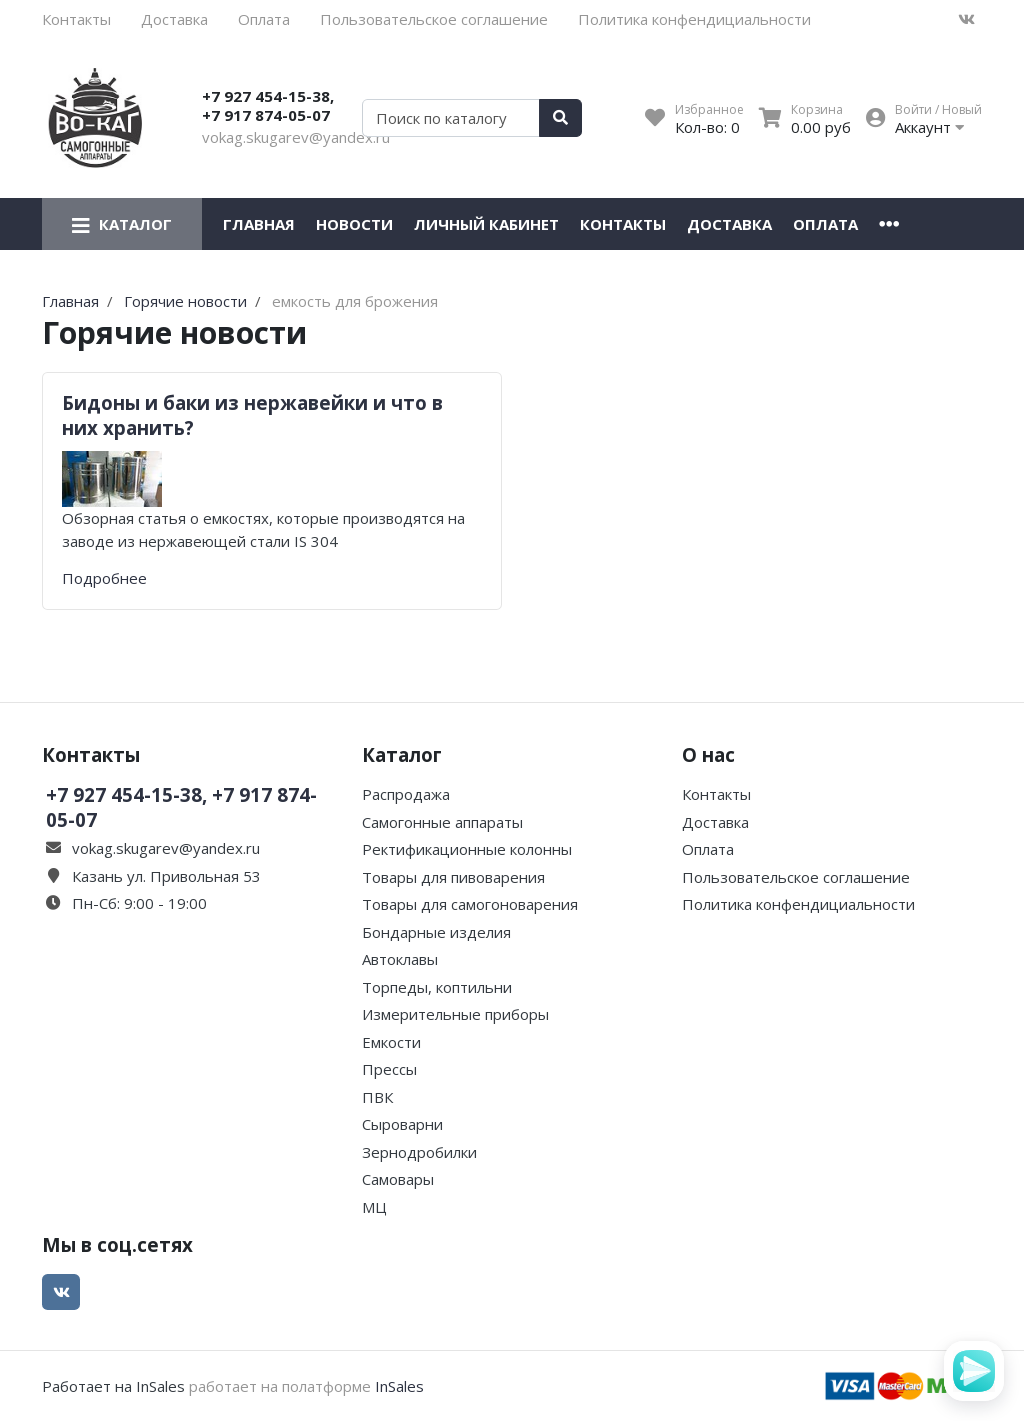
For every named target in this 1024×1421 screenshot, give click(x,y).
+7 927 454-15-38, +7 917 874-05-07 (268, 106)
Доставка (174, 19)
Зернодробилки (419, 1152)
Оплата (264, 19)
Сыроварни (402, 1124)
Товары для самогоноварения (470, 904)
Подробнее (104, 578)
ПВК (377, 1097)
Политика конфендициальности (694, 19)
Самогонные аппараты (442, 822)
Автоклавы (400, 959)
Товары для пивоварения (453, 877)
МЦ (374, 1207)
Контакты (76, 19)
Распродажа (406, 794)
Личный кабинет (486, 224)
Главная (259, 224)
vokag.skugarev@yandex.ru (296, 137)
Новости (354, 224)
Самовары (398, 1179)
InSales (399, 1386)
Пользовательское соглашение (434, 19)
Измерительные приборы (455, 1014)
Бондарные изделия (436, 932)
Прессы (389, 1069)
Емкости (391, 1042)
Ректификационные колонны (467, 849)
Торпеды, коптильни (437, 987)
